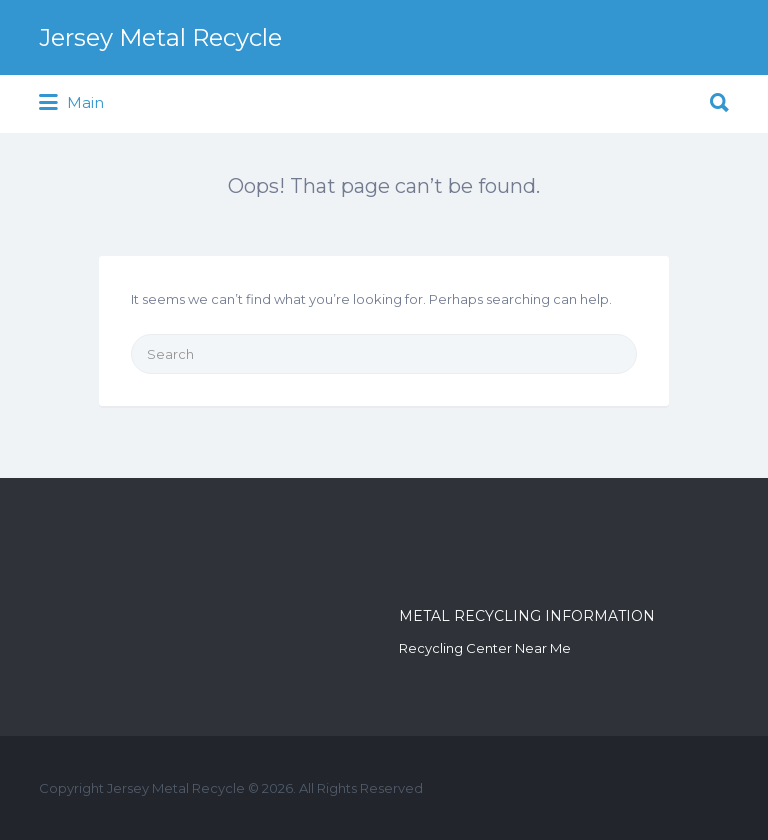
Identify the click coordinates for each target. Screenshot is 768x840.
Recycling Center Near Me (485, 648)
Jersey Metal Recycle (160, 37)
